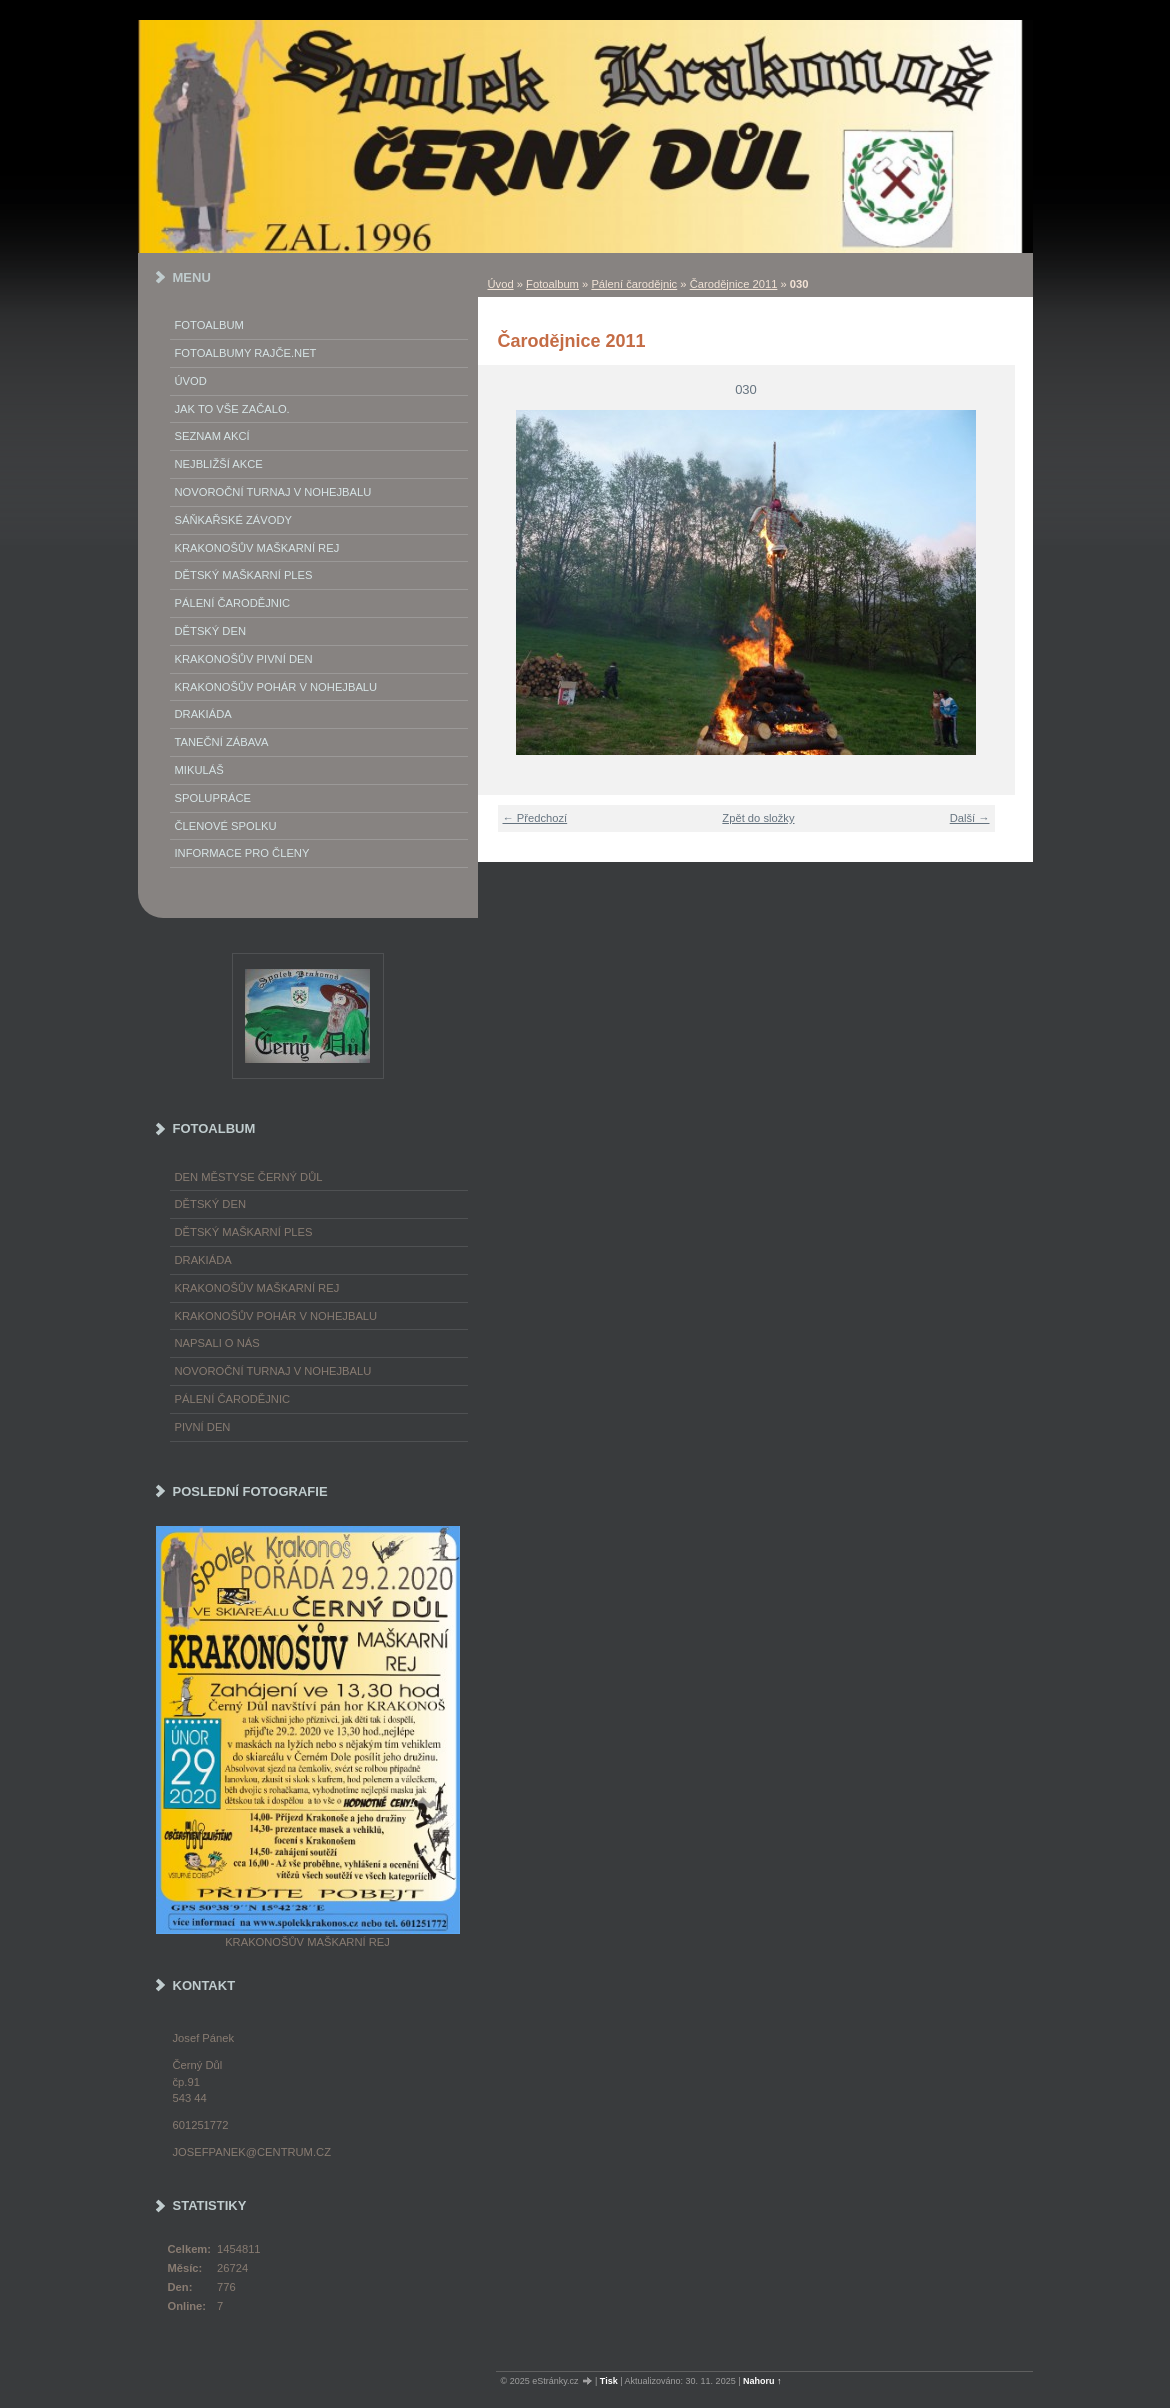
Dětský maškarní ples (244, 575)
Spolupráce (213, 798)
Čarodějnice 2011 (734, 284)
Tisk (609, 2381)
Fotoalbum (552, 284)
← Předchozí (535, 818)
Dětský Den (211, 631)
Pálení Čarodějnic (233, 603)
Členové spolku (226, 826)
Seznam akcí (212, 436)
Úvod (501, 284)
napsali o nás (217, 1343)
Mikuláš (199, 770)
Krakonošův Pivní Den (244, 659)
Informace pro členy (242, 853)
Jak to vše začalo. (232, 409)
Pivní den (203, 1427)
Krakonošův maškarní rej (257, 548)
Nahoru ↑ (762, 2381)
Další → (970, 818)
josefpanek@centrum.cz (252, 2152)
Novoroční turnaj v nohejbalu (273, 492)
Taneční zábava (222, 742)
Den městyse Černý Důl (249, 1177)
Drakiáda (203, 714)
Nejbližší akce (219, 464)
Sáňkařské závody (234, 520)
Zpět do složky (758, 818)
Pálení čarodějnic (634, 284)
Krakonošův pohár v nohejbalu (276, 687)
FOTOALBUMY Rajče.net (246, 353)
